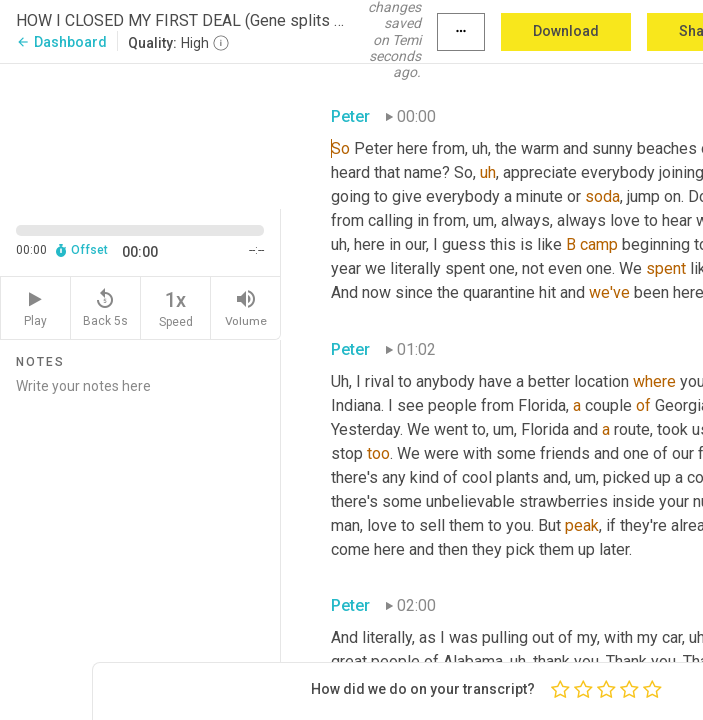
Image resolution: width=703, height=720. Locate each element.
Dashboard (61, 42)
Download (566, 31)
